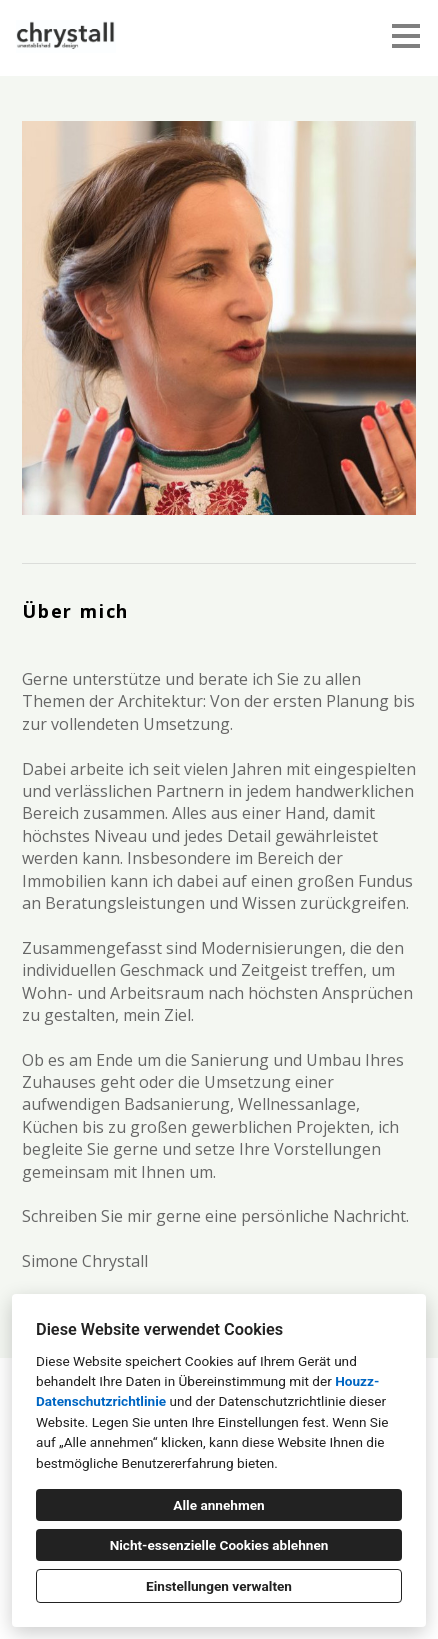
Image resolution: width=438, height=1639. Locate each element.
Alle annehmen (218, 1505)
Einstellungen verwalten (219, 1586)
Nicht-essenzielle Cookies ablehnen (219, 1545)
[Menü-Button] (406, 36)
